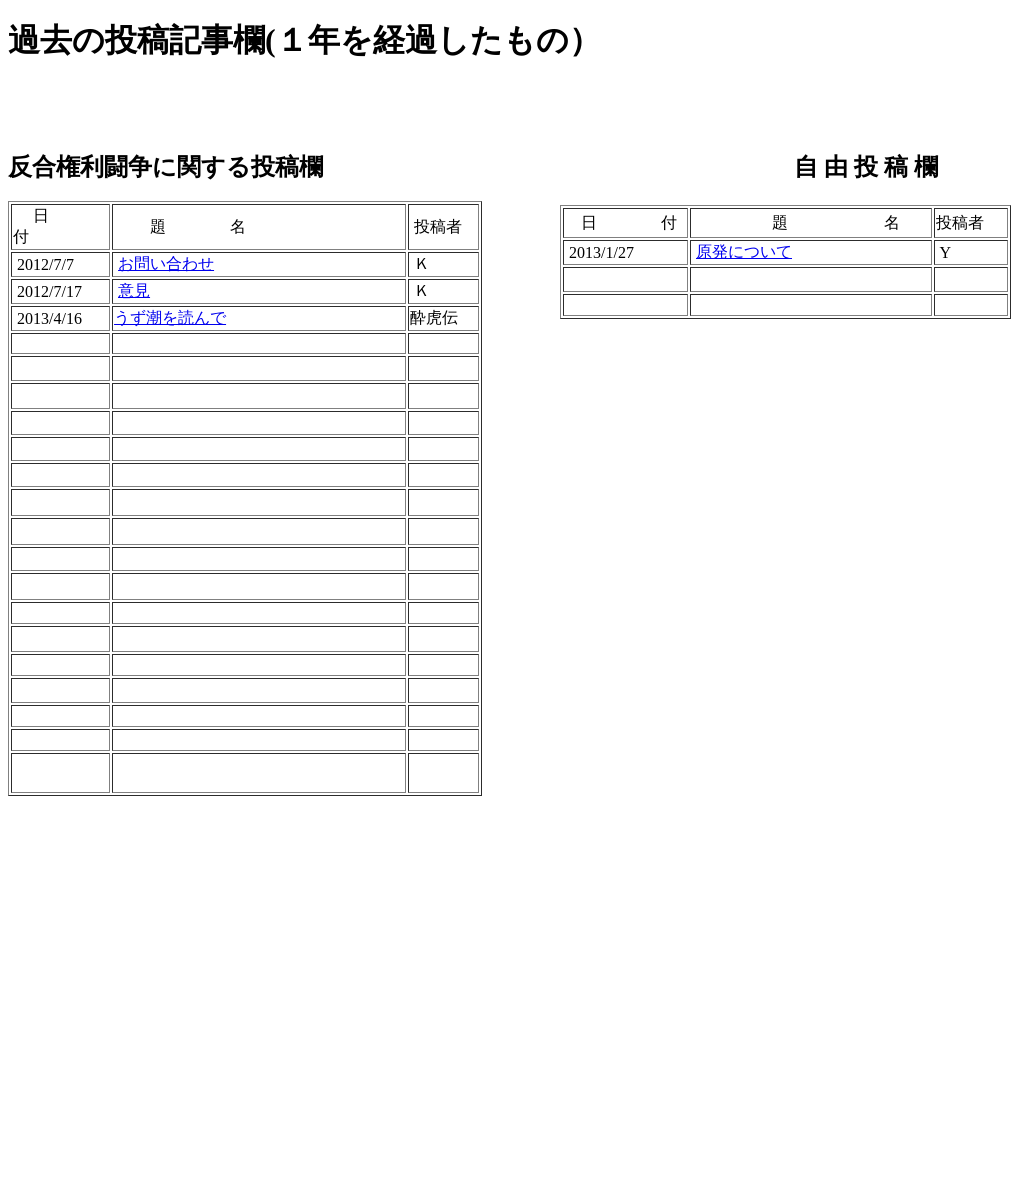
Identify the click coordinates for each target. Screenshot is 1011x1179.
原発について (744, 251)
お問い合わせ (166, 263)
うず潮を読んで (170, 317)
